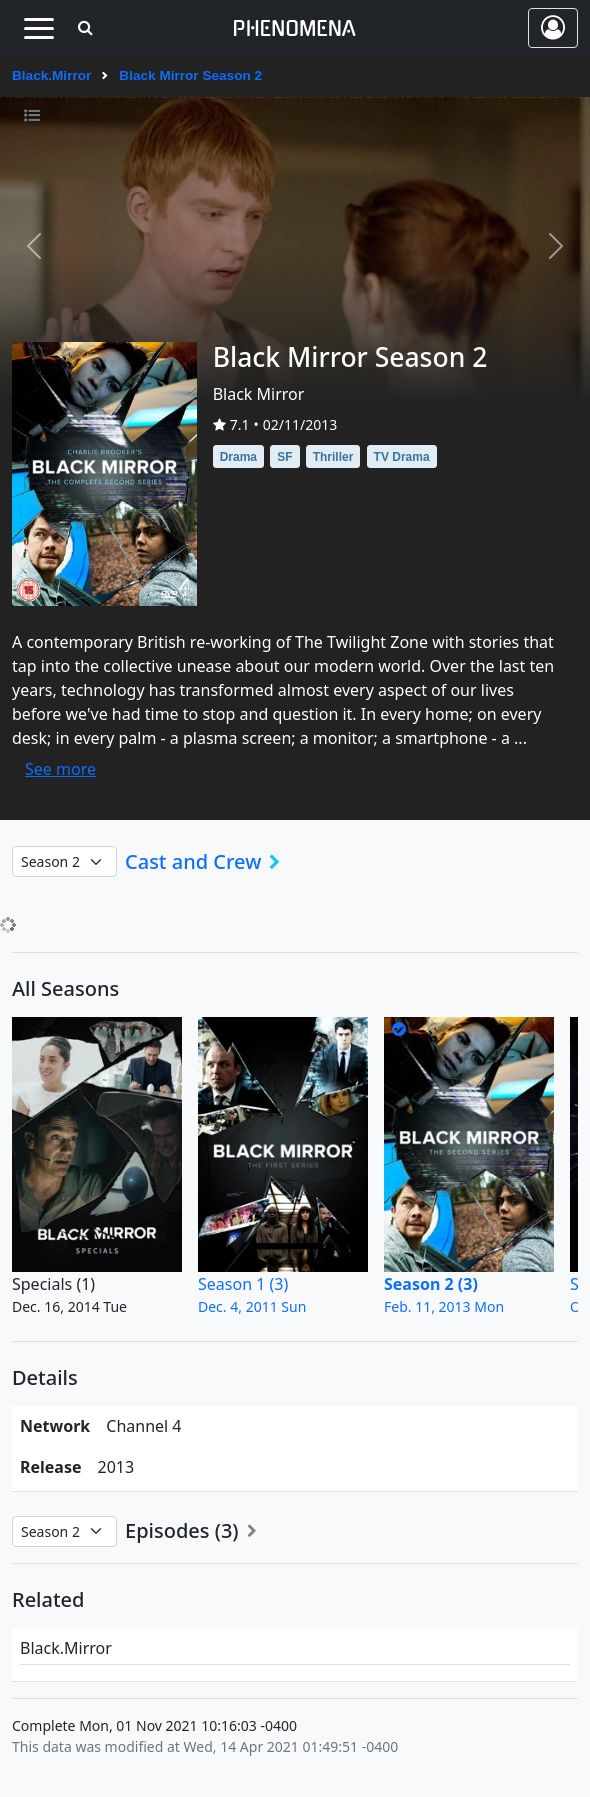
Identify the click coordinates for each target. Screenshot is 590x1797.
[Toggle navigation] (38, 28)
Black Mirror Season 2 (190, 75)
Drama (238, 457)
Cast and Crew (208, 862)
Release (51, 1467)
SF (284, 457)
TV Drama (402, 457)
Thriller (333, 457)
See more (60, 769)
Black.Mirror (51, 75)
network (55, 1426)
